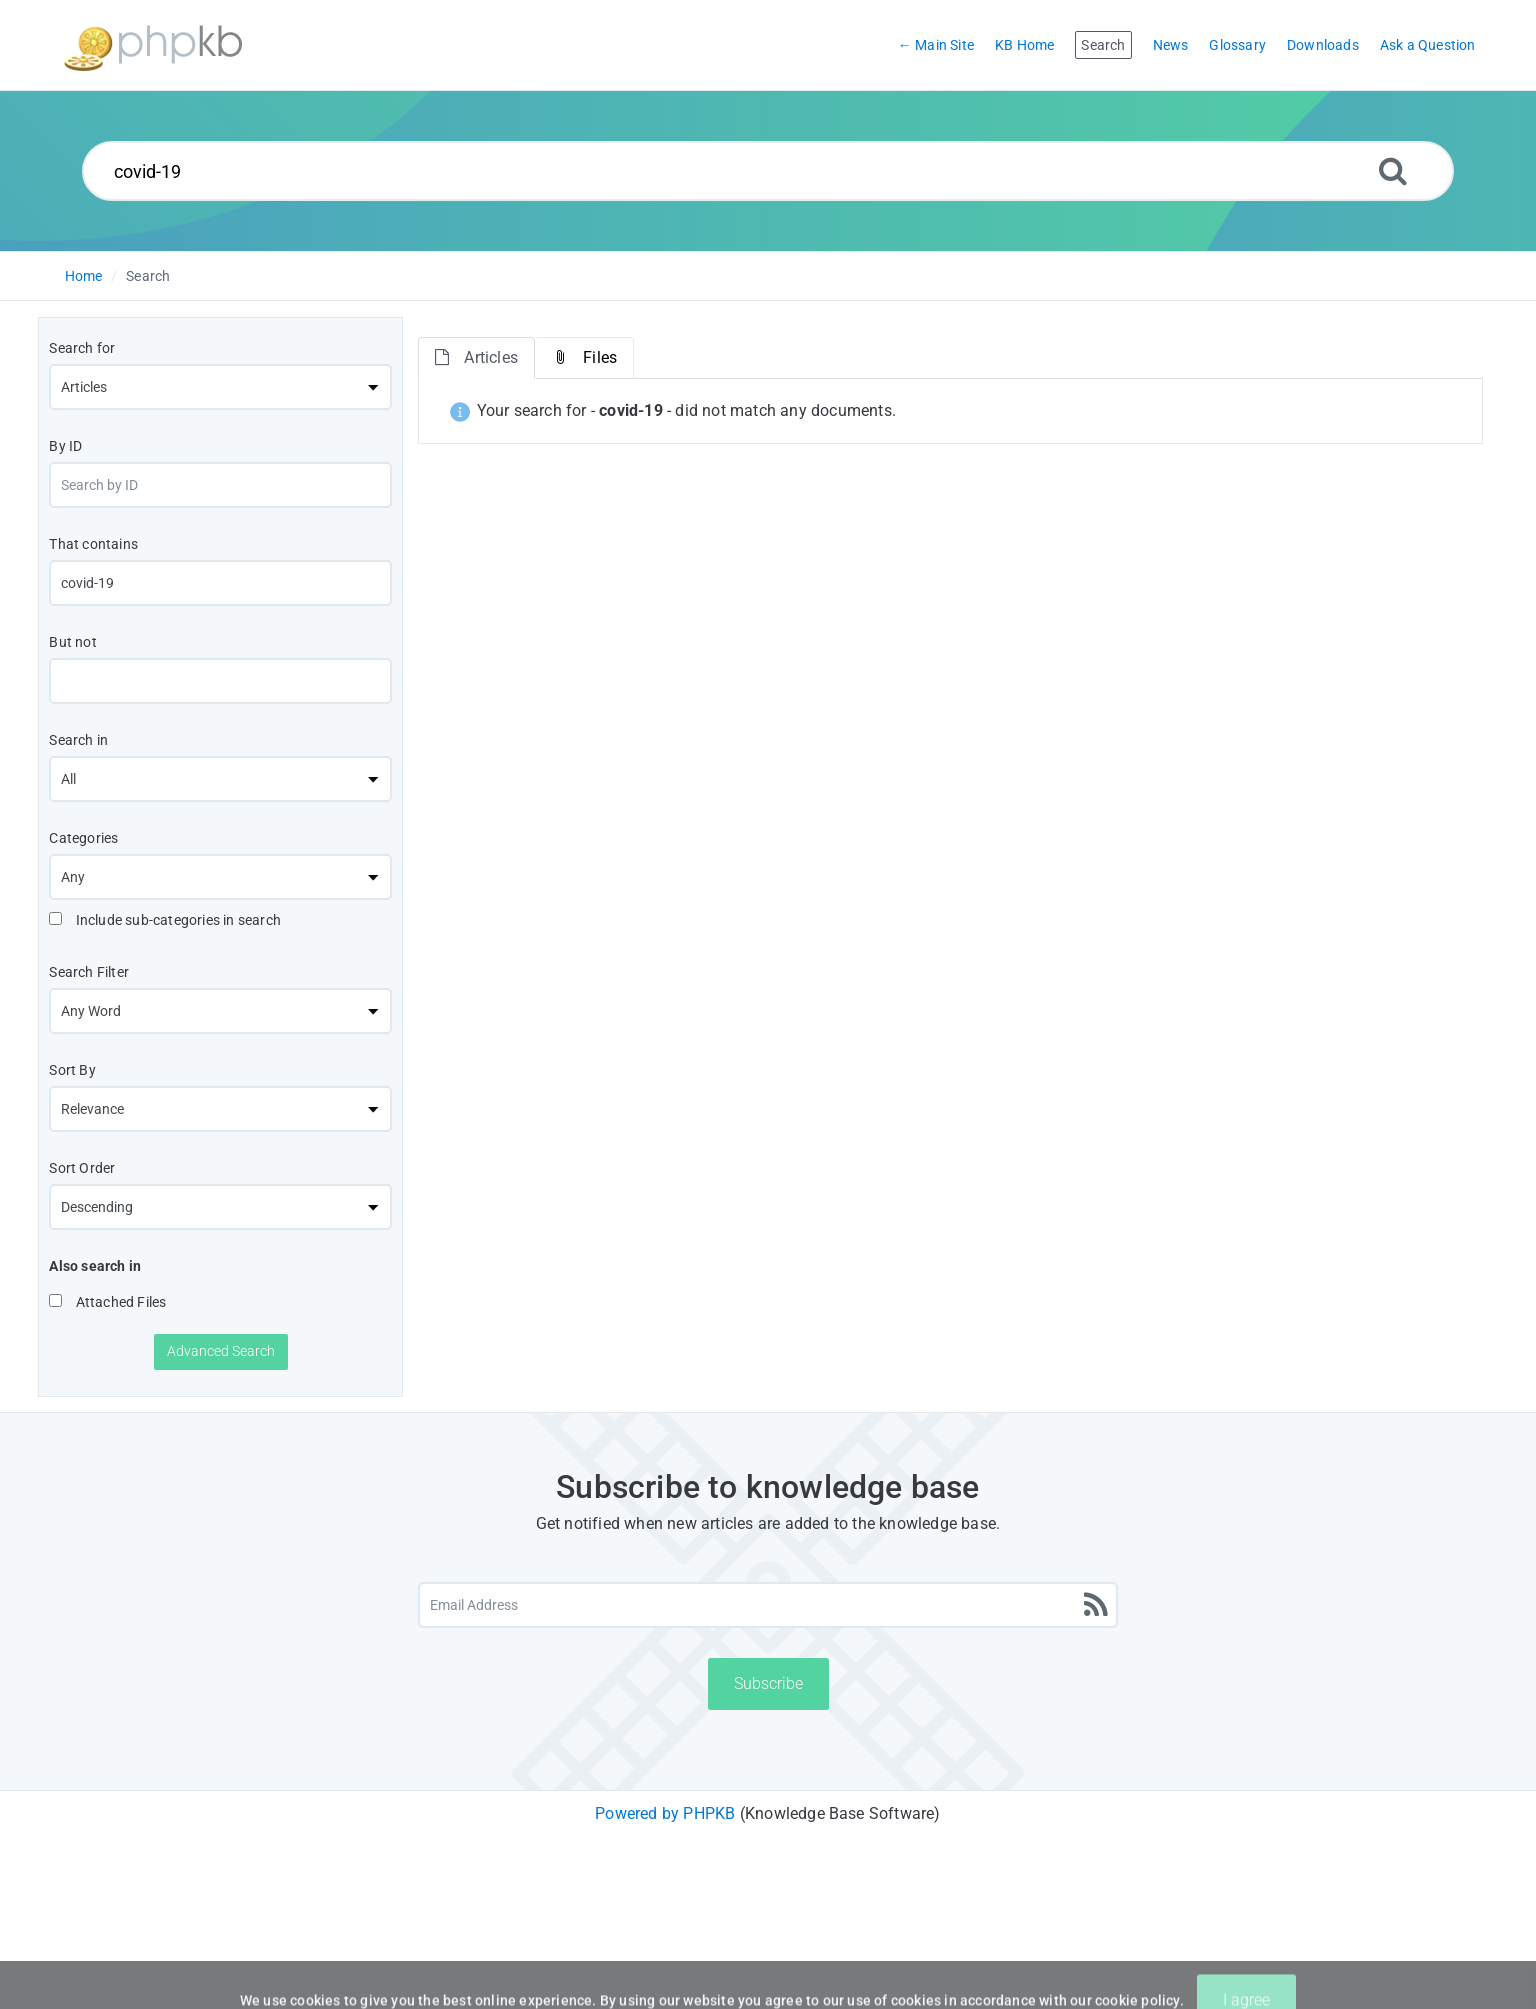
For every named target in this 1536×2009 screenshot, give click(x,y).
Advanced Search (221, 1351)
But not (72, 642)
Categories (83, 838)
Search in (78, 740)
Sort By (72, 1070)
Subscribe (768, 1683)
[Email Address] (768, 1605)
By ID (65, 446)
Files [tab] (584, 357)
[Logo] (153, 45)
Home (84, 276)
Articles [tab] (476, 357)
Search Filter (89, 972)
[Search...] (768, 171)
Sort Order (82, 1168)
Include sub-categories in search (165, 920)
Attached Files (107, 1302)
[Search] (1393, 170)
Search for (82, 348)
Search (148, 276)
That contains (93, 544)
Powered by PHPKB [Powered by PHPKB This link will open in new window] (665, 1813)
